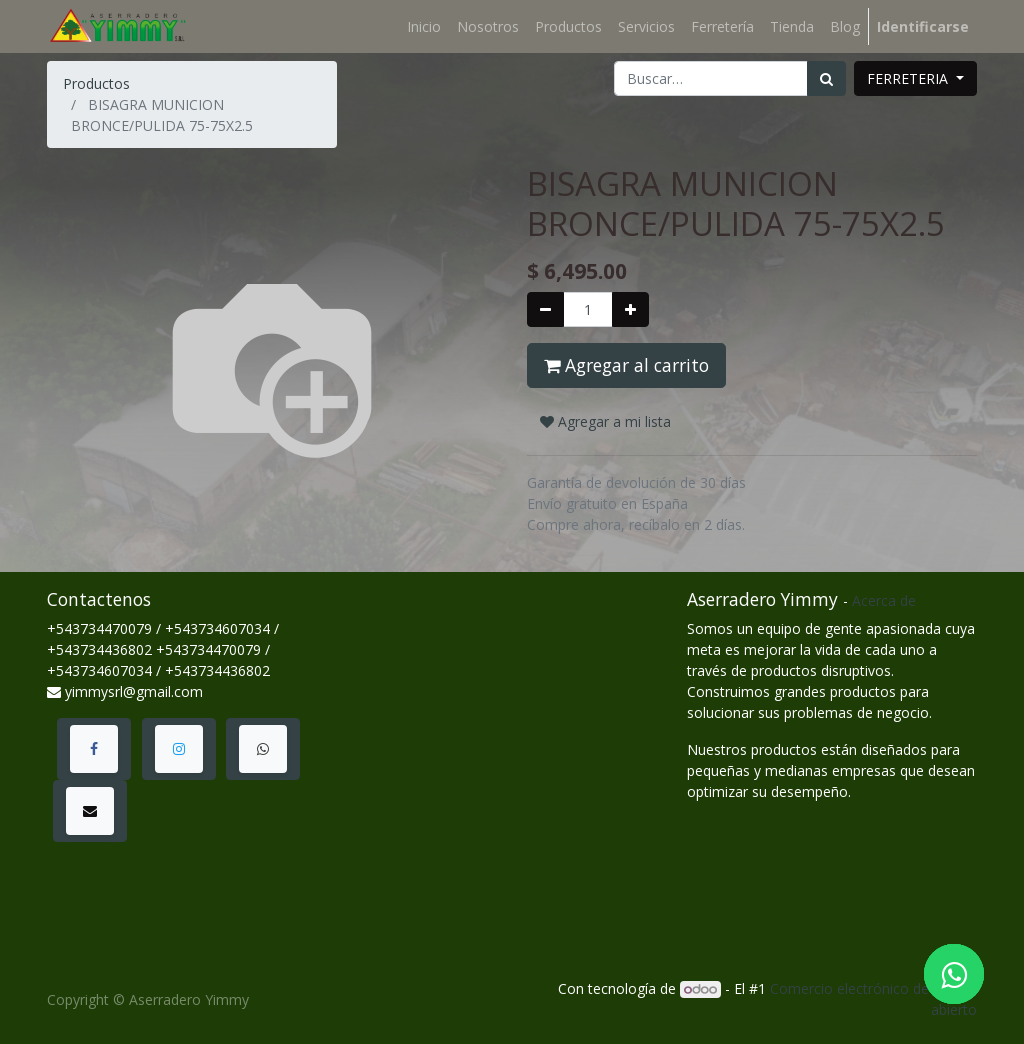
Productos (96, 83)
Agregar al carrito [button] (626, 365)
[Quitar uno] (545, 309)
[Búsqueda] (826, 78)
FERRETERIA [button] (909, 78)
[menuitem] (424, 26)
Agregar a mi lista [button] (605, 421)
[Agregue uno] (630, 309)
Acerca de (884, 600)
